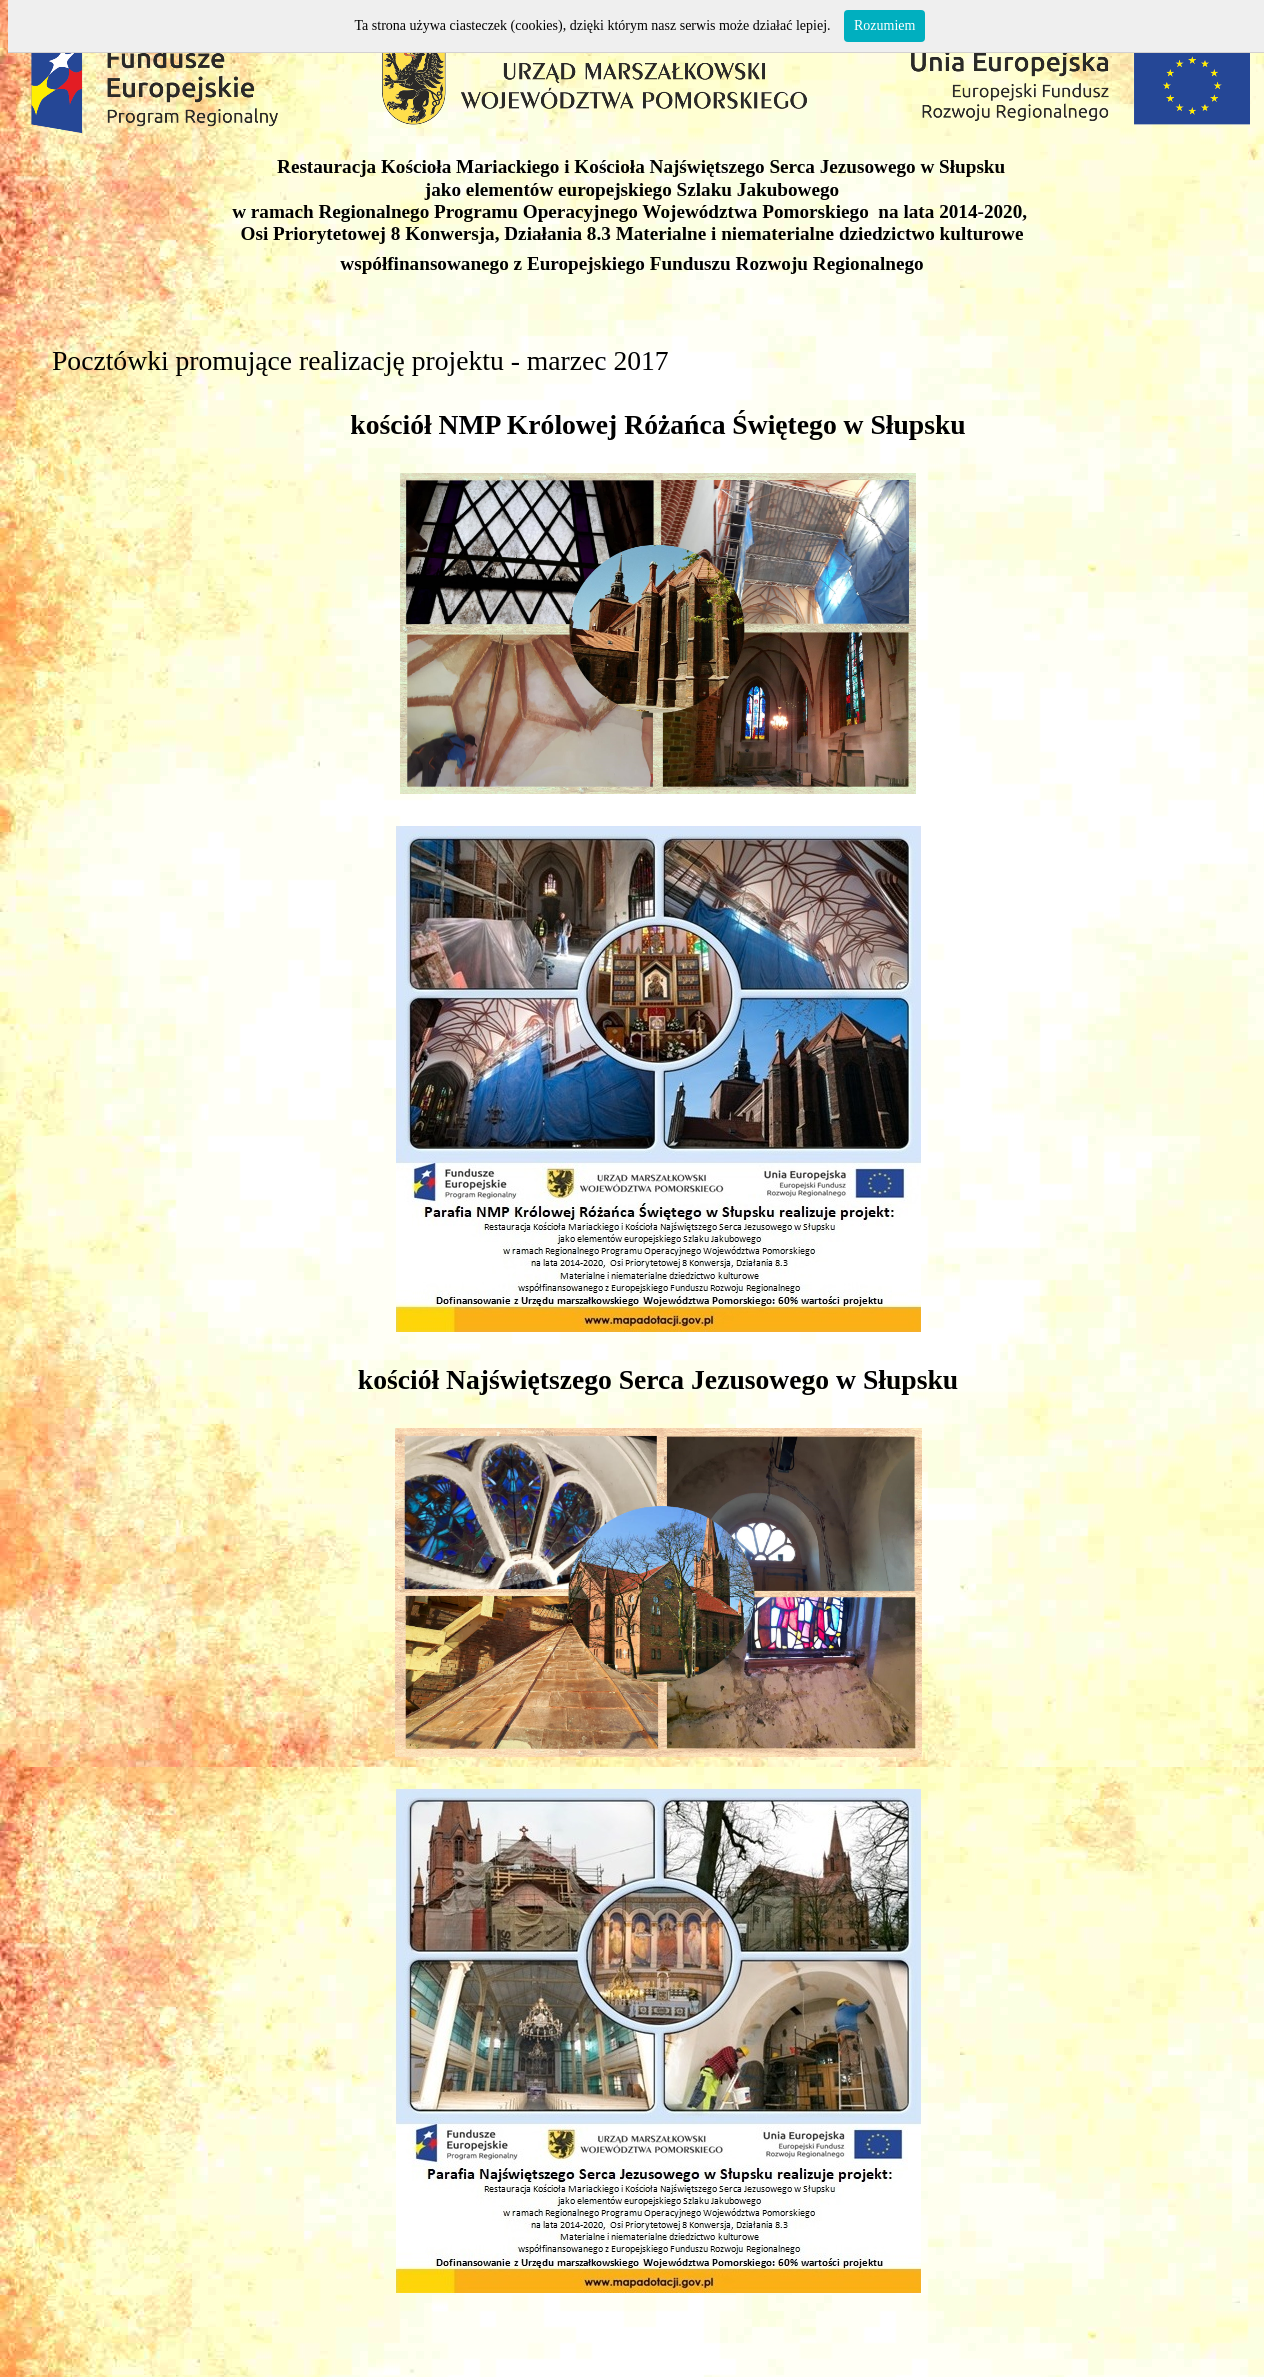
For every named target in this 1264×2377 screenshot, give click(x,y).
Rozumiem (884, 25)
